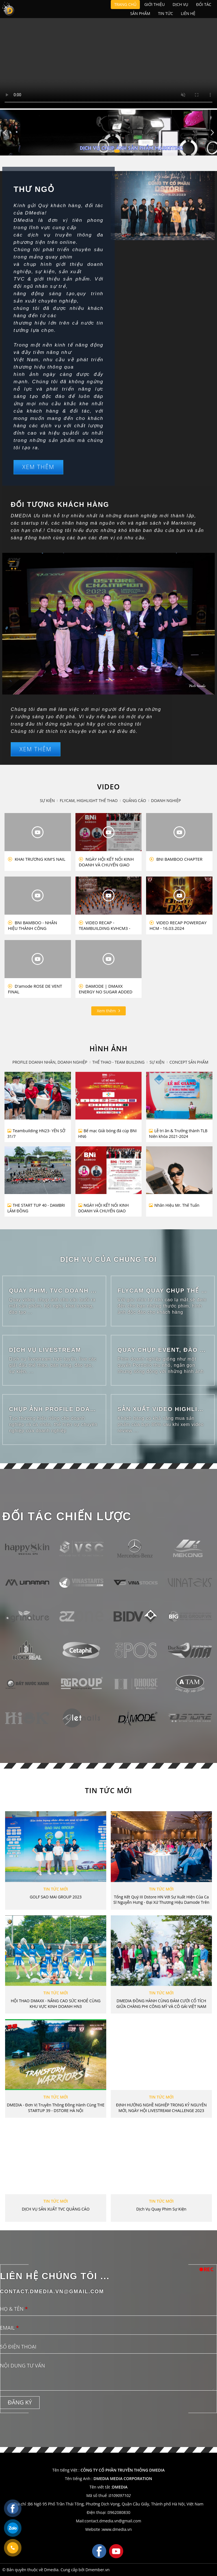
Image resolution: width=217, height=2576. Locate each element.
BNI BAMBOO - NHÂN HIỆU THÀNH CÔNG (32, 925)
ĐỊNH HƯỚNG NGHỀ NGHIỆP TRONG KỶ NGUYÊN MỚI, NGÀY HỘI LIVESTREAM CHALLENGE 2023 (161, 2107)
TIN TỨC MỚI (108, 1790)
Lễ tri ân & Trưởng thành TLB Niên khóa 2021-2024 (178, 1133)
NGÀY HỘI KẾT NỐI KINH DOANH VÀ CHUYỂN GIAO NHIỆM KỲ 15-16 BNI (106, 862)
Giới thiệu (154, 4)
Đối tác (203, 4)
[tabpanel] (108, 132)
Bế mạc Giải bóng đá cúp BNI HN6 (107, 1133)
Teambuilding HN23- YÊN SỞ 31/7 (36, 1133)
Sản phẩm (140, 13)
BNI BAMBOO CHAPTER (175, 859)
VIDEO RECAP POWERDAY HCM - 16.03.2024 (178, 925)
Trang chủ (125, 4)
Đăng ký (20, 2402)
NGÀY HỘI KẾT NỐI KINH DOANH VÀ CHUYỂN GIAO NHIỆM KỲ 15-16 (103, 1208)
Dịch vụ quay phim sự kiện (161, 2209)
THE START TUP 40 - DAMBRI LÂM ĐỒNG (36, 1207)
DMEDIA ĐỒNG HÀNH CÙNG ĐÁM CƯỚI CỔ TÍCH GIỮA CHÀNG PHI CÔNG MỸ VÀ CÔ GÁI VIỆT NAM (161, 2003)
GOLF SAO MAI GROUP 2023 (55, 1897)
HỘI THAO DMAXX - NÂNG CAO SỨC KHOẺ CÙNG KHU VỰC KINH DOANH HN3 (56, 2003)
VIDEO (108, 786)
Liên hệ (188, 13)
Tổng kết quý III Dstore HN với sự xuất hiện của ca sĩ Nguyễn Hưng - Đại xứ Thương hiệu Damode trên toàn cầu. (161, 1899)
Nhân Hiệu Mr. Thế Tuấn (174, 1205)
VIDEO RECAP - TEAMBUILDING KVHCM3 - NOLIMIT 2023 (104, 925)
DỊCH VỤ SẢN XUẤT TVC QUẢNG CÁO (56, 2209)
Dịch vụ (180, 4)
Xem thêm (38, 467)
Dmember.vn (97, 2569)
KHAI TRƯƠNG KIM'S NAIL (36, 859)
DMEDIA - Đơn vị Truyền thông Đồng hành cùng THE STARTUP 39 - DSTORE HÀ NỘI (56, 2107)
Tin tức (165, 13)
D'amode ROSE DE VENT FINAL (35, 989)
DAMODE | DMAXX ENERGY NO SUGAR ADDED (106, 989)
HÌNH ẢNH (108, 1048)
